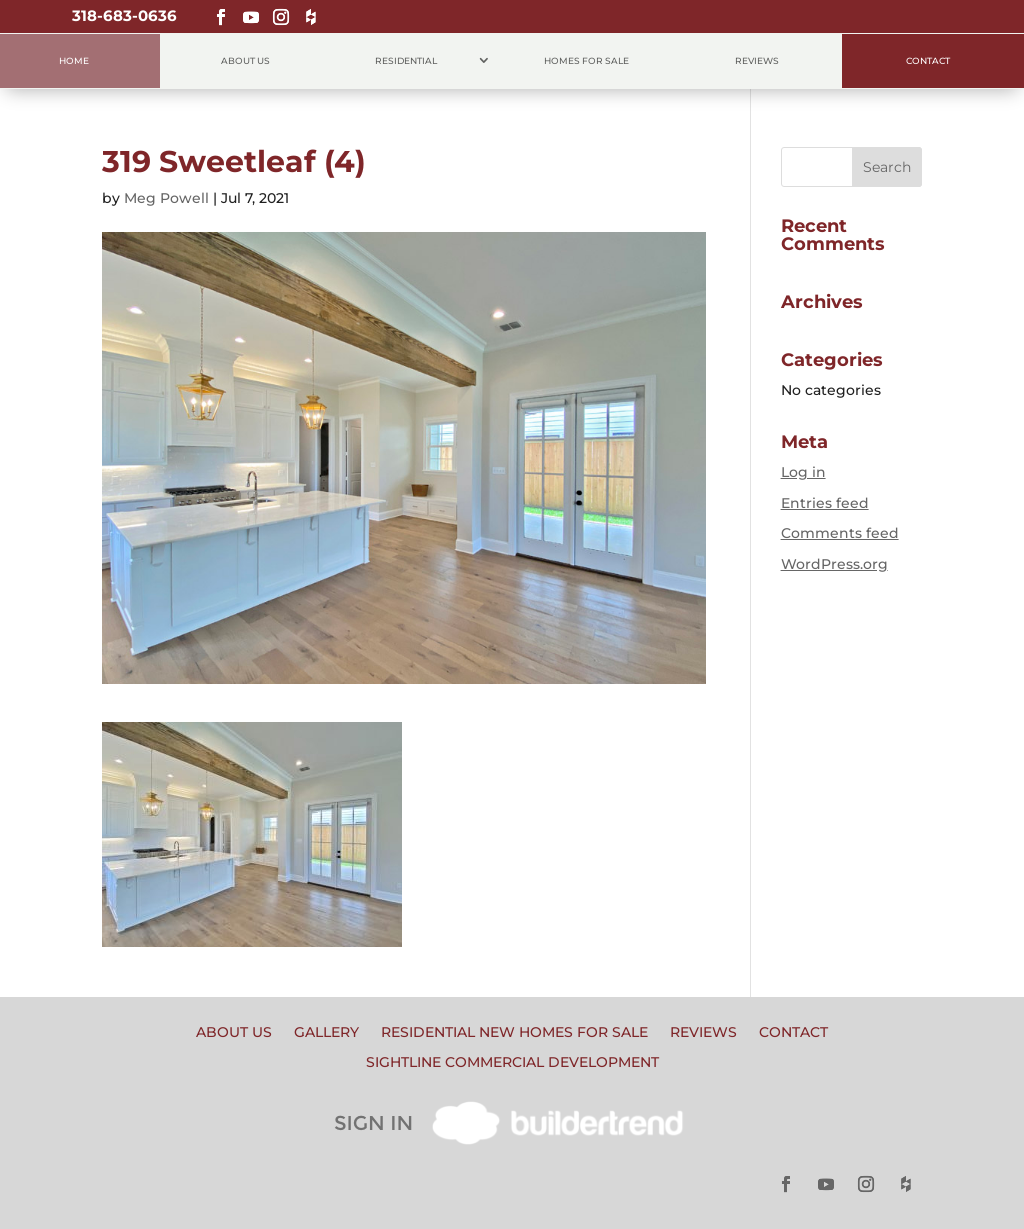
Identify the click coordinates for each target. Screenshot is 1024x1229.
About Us (245, 60)
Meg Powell (166, 198)
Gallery (326, 1033)
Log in (803, 472)
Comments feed (840, 533)
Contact (928, 60)
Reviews (757, 60)
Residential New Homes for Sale (514, 1033)
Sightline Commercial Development (512, 1063)
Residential (406, 60)
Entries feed (825, 503)
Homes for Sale (586, 60)
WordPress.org (834, 564)
